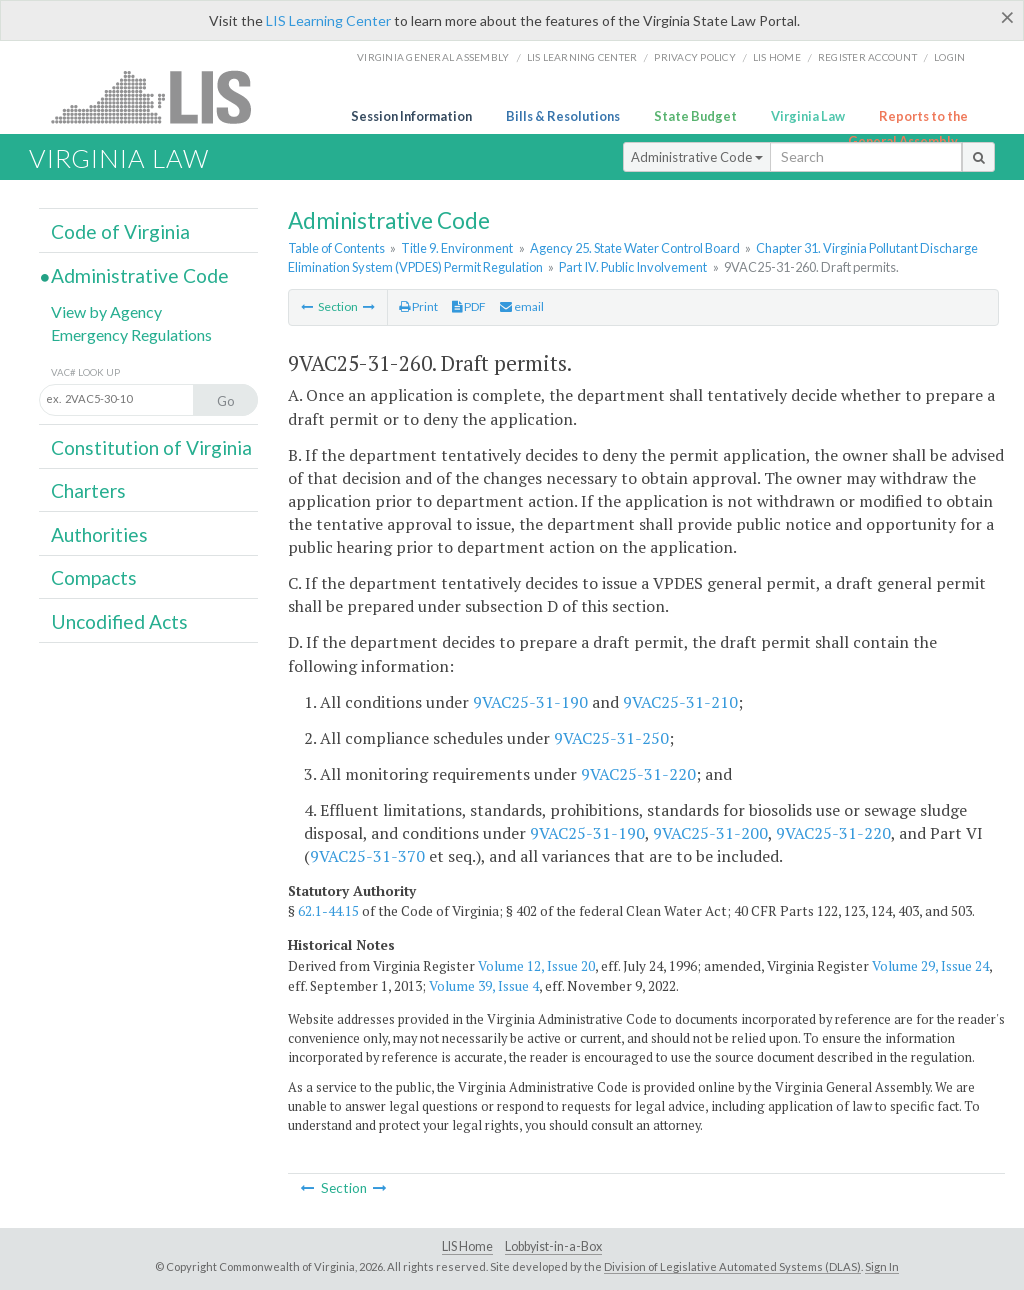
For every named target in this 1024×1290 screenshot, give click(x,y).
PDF (469, 306)
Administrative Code (697, 157)
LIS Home (467, 1246)
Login (949, 57)
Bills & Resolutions (563, 116)
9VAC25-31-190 (530, 702)
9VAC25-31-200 (710, 833)
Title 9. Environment (457, 248)
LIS (162, 96)
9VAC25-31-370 (367, 856)
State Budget (695, 116)
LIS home (777, 57)
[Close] (1007, 17)
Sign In (882, 1266)
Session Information (411, 116)
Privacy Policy (695, 57)
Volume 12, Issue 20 (536, 966)
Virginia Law (808, 116)
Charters (88, 490)
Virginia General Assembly (433, 57)
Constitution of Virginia (151, 447)
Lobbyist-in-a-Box (553, 1246)
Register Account (867, 57)
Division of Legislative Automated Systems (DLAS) (732, 1266)
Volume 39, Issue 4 (484, 986)
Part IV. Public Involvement (633, 267)
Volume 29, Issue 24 (930, 966)
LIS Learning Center (328, 20)
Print (418, 306)
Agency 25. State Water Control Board (635, 248)
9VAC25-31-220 (638, 774)
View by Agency (106, 311)
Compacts (94, 577)
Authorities (99, 534)
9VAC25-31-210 (680, 702)
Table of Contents (336, 248)
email (522, 306)
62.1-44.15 (328, 911)
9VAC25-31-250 (611, 738)
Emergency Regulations (131, 334)
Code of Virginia (120, 231)
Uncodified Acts (119, 621)
